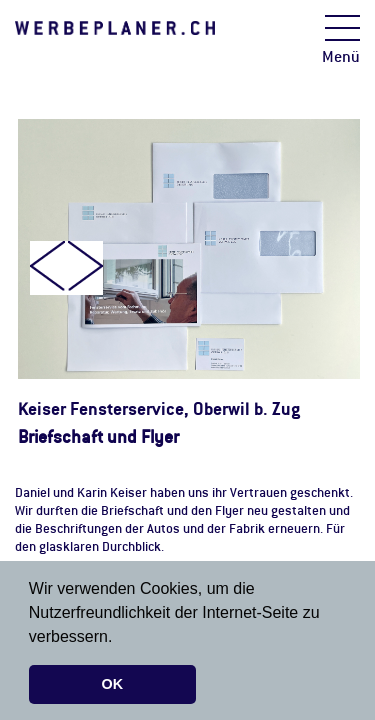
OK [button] (113, 684)
